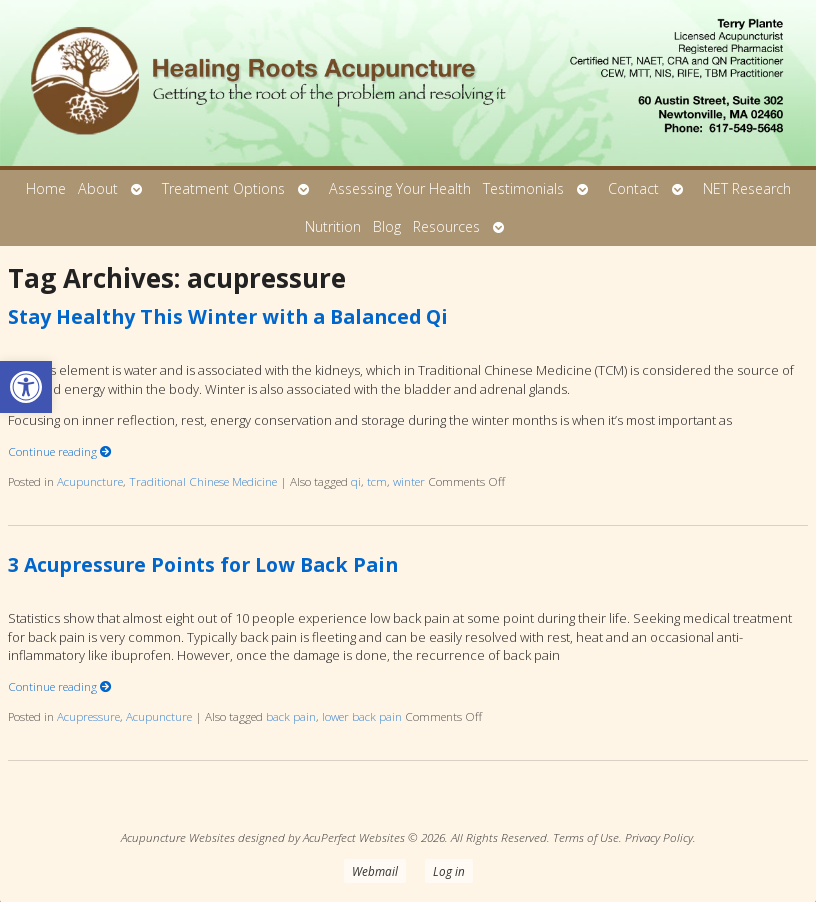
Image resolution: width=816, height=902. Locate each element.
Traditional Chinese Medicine (203, 481)
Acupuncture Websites (178, 837)
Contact (633, 188)
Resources (446, 226)
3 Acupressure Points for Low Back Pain (203, 564)
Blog (387, 226)
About (98, 188)
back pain (291, 716)
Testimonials (523, 188)
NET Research (747, 188)
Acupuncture (90, 481)
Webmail (375, 871)
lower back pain (362, 716)
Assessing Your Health (400, 188)
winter (409, 481)
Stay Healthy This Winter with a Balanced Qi (228, 316)
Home (46, 188)
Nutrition (333, 226)
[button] (26, 387)
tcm (377, 481)
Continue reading (60, 451)
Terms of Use (586, 837)
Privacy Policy (659, 837)
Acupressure (88, 716)
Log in (449, 871)
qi (356, 481)
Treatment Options (223, 188)
